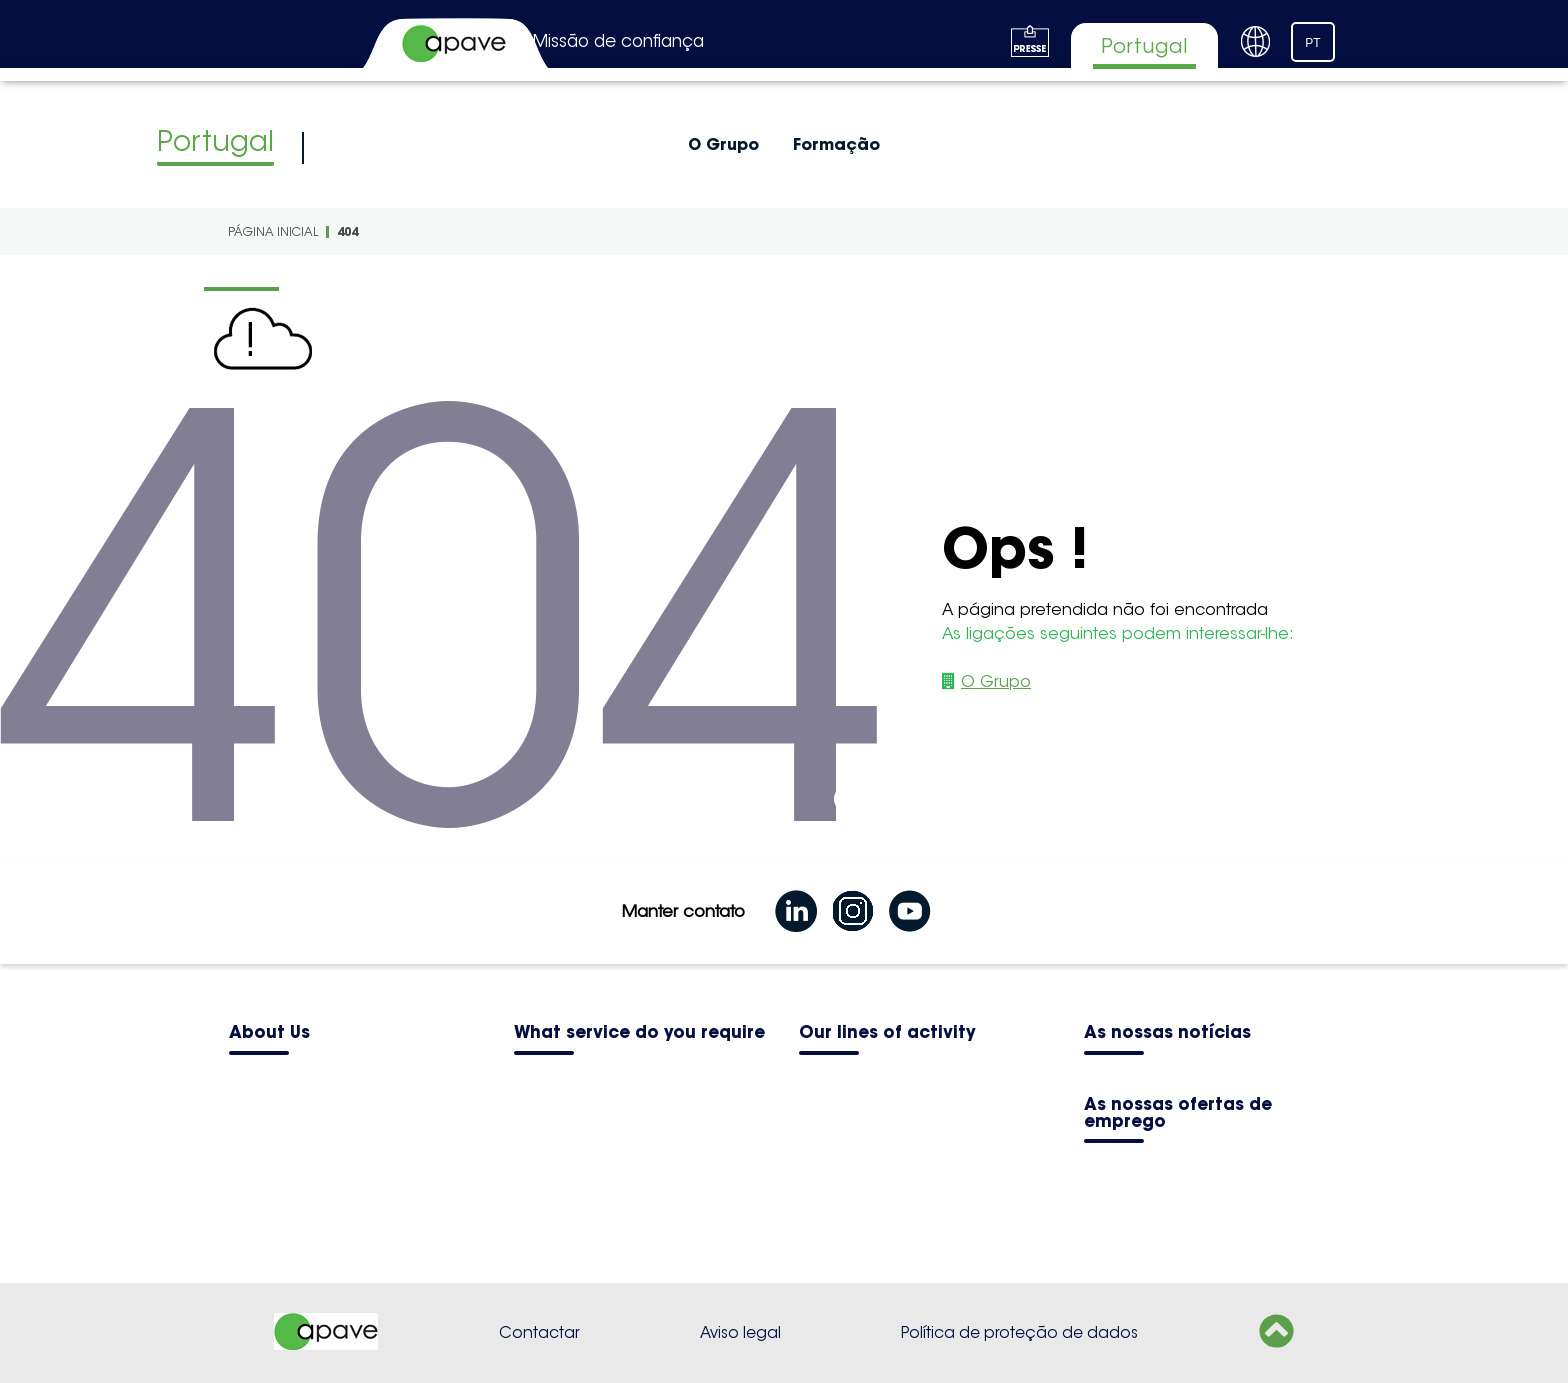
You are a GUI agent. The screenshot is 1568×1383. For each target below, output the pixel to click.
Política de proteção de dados (1019, 1332)
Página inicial (273, 231)
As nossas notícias (1167, 1033)
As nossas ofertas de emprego (1178, 1114)
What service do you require (639, 1033)
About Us (269, 1033)
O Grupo (723, 144)
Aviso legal (740, 1332)
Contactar (539, 1332)
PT (1312, 43)
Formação (836, 144)
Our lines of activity (887, 1033)
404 (347, 231)
